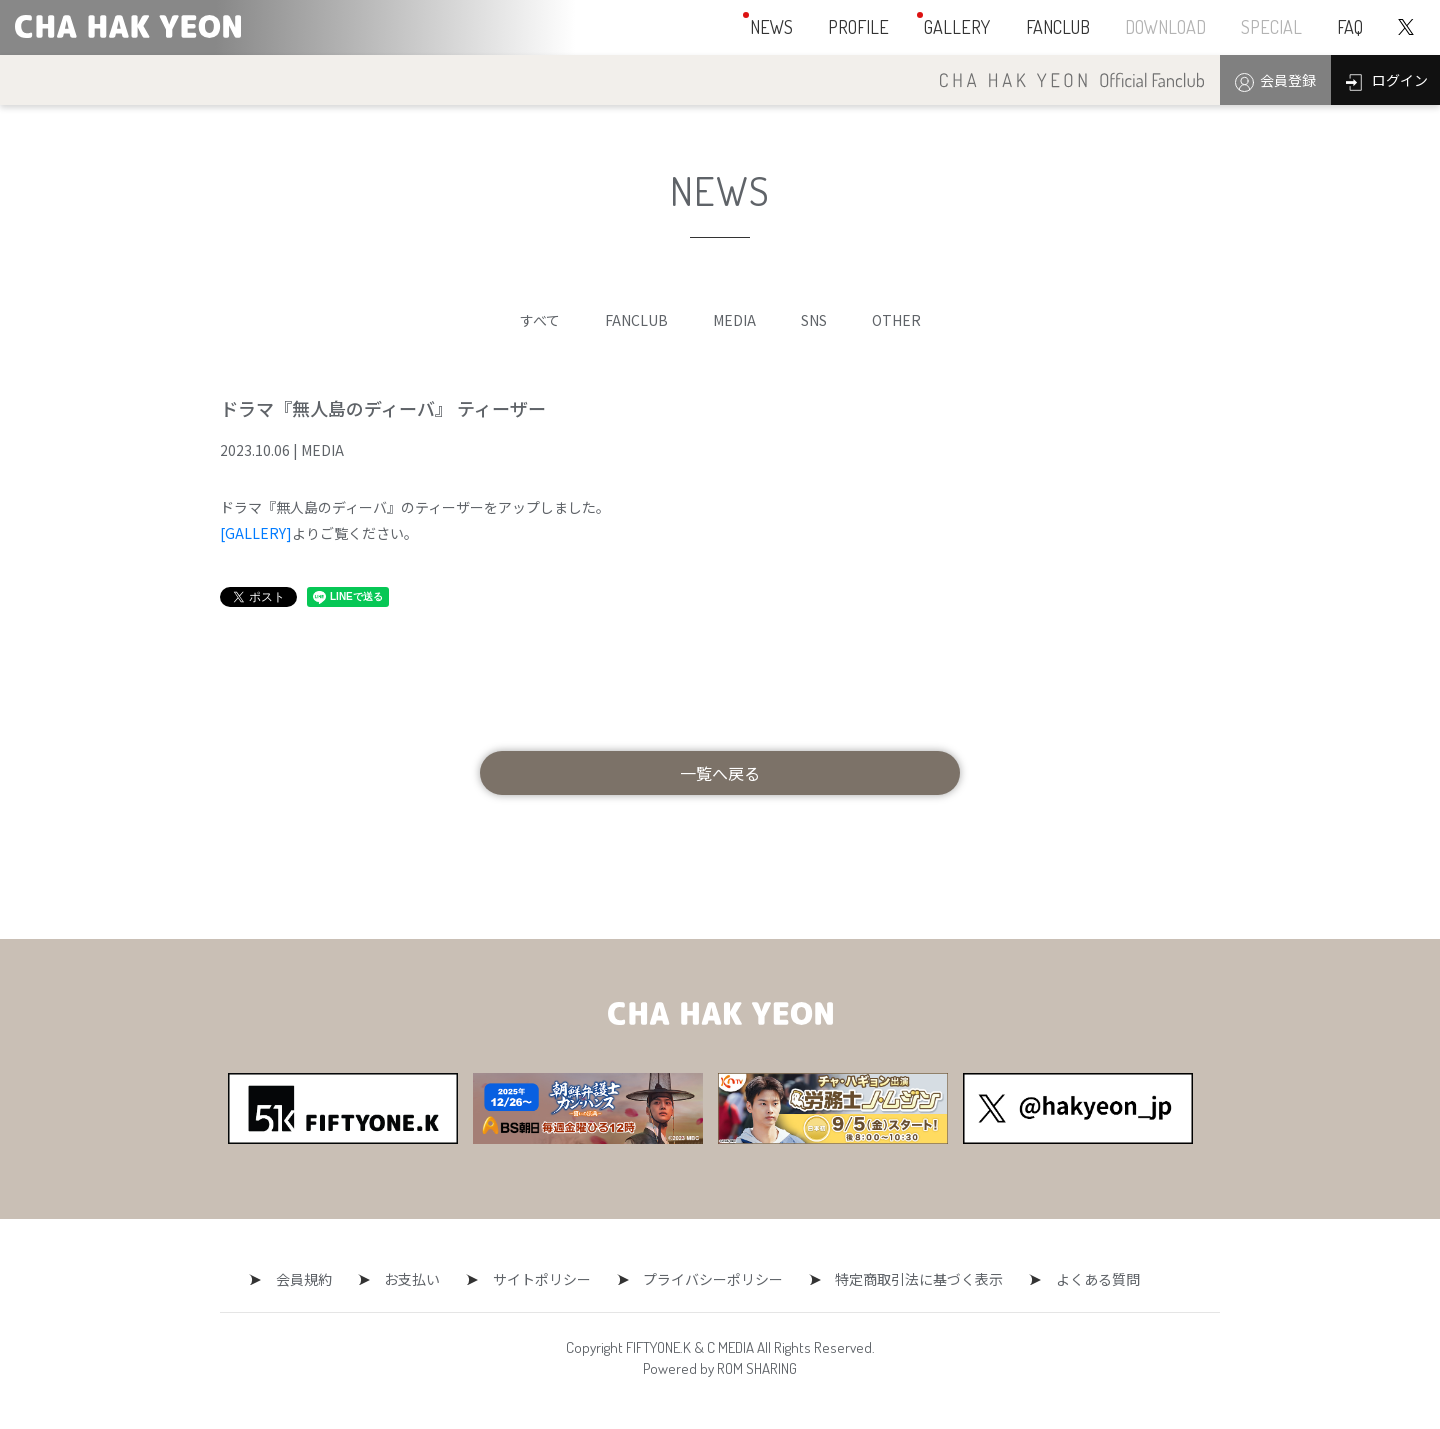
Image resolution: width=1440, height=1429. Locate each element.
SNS (814, 320)
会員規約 (319, 1279)
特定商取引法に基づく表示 (905, 1279)
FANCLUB (636, 320)
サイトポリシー (542, 1279)
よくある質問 (1076, 1279)
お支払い (420, 1279)
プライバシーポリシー (706, 1279)
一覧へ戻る (720, 773)
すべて (540, 320)
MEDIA (734, 320)
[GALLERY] (256, 533)
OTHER (896, 320)
